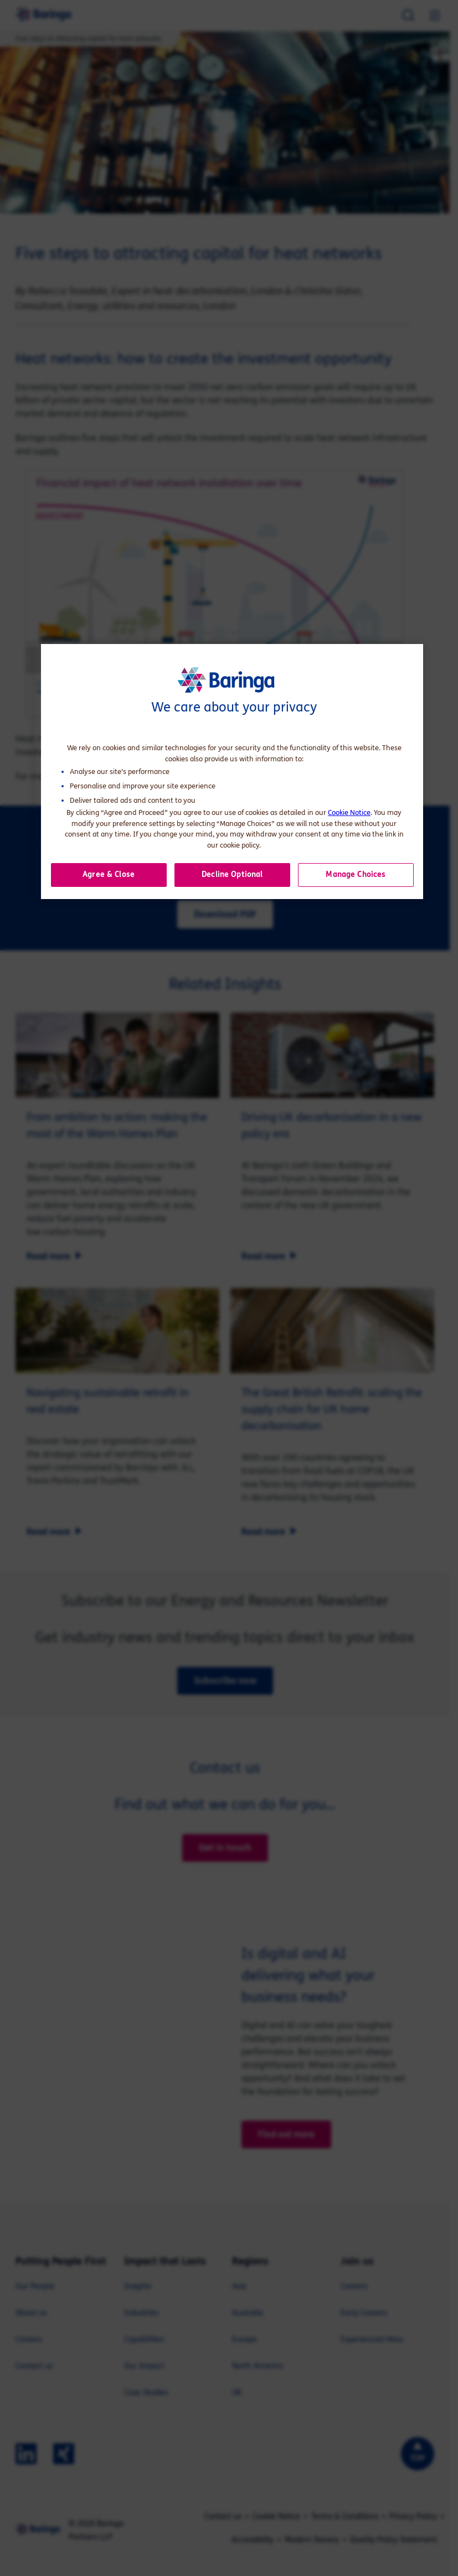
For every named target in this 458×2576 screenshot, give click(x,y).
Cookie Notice (349, 812)
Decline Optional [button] (232, 874)
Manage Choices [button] (355, 874)
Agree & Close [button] (109, 874)
